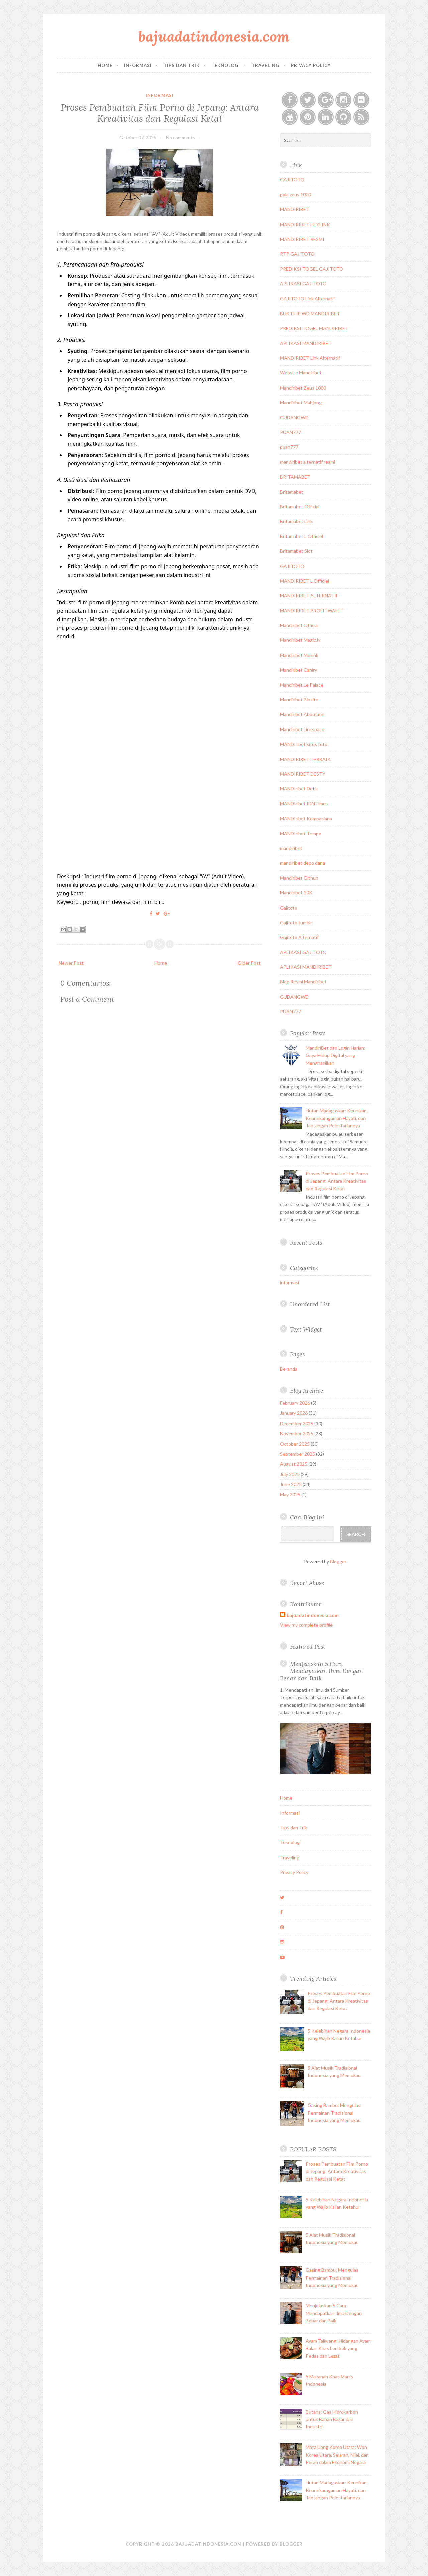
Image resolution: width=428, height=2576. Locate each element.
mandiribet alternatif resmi (307, 462)
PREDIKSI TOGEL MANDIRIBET (314, 328)
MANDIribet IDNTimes (304, 803)
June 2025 (291, 1484)
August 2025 (293, 1464)
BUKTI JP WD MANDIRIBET (310, 313)
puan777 (289, 447)
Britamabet (291, 492)
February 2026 (295, 1403)
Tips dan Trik (182, 65)
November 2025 (296, 1433)
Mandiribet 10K (296, 892)
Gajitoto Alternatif (299, 937)
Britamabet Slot (296, 551)
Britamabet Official (299, 506)
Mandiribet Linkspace (302, 729)
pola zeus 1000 (295, 194)
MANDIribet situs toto (303, 744)
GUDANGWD (294, 417)
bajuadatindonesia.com (214, 36)
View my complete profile (306, 1625)
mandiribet (291, 848)
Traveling (265, 65)
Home (105, 65)
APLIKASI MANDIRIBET (306, 343)
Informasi (138, 65)
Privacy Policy (311, 65)
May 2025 (290, 1494)
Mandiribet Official (299, 625)
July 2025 (290, 1474)
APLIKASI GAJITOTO (303, 283)
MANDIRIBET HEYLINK (305, 224)
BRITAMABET (295, 477)
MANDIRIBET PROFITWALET (312, 610)
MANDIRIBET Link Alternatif (310, 358)
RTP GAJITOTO (297, 254)
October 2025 (295, 1444)
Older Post (249, 963)
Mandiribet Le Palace (301, 685)
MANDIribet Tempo (300, 833)
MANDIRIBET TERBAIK (305, 759)
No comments (180, 137)
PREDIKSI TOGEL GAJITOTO (311, 269)
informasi (160, 95)
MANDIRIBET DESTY (302, 774)
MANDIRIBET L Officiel (304, 581)
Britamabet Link (296, 521)
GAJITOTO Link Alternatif (307, 299)
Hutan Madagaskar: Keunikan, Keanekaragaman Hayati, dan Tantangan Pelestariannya (337, 1118)
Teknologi (225, 65)
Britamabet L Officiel (301, 536)
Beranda (288, 1369)
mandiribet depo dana (302, 863)
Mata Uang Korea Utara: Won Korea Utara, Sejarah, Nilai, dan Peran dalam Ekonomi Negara (337, 2454)
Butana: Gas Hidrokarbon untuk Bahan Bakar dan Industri (332, 2419)
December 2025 (296, 1423)
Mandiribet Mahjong (301, 402)
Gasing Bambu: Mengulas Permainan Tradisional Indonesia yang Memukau (334, 2112)
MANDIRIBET (294, 209)
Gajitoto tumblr (296, 922)
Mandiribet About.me (302, 714)
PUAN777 (290, 432)
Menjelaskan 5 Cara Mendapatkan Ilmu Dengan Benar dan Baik (321, 1671)
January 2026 (294, 1413)
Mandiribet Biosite (299, 699)
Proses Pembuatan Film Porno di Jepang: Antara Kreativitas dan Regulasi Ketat (160, 112)
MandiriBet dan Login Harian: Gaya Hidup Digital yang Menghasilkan (335, 1055)
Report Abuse (307, 1583)
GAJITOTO (292, 179)
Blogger (338, 1561)
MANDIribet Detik (299, 788)
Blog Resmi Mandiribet (303, 981)
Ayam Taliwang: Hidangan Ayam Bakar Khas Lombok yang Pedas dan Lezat (338, 2348)
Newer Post (71, 963)
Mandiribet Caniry (298, 670)
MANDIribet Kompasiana (306, 818)
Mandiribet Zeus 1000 (303, 388)
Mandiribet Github (299, 878)
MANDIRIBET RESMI (302, 239)
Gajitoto (288, 908)
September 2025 (297, 1454)
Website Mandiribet (301, 372)
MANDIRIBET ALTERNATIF (309, 595)
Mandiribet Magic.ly (300, 640)
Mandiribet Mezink (299, 655)
